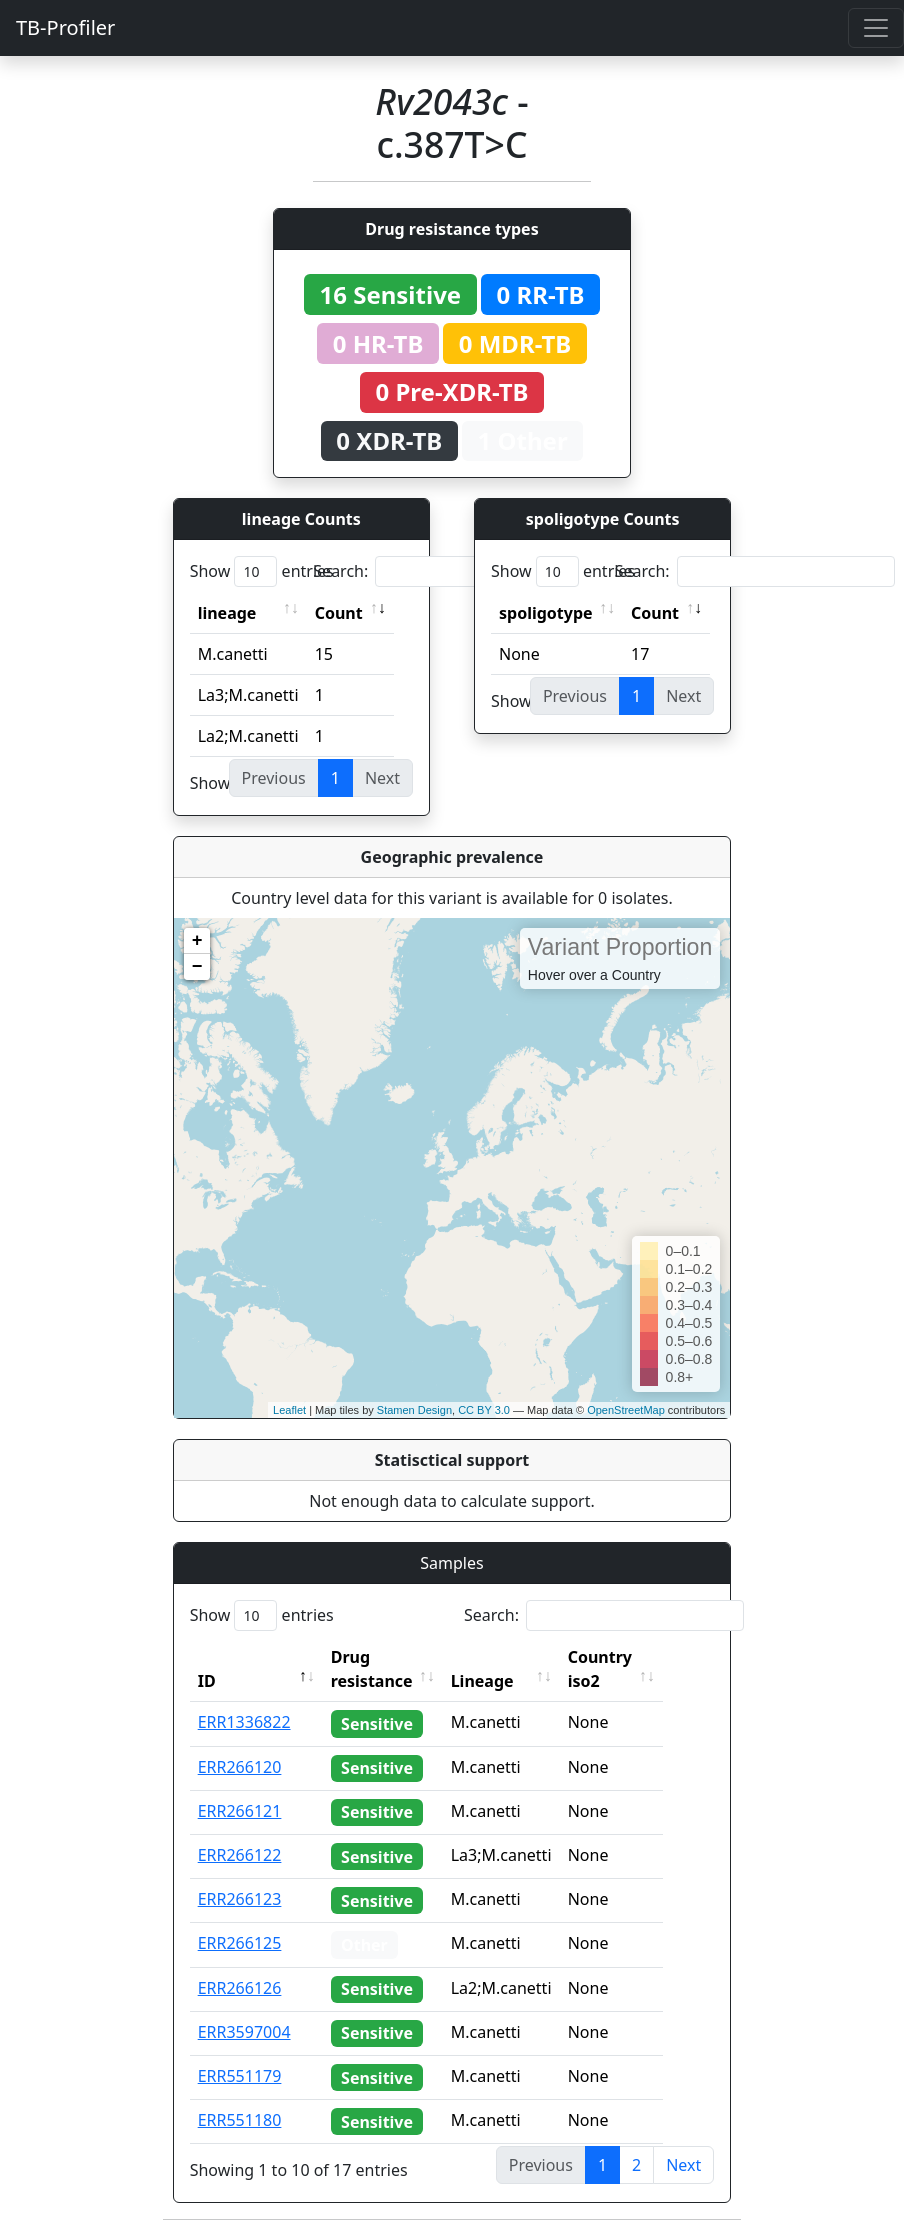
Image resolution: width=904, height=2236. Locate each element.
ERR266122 (240, 1855)
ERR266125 (240, 1943)
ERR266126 (240, 1988)
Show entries (262, 571)
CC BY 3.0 (484, 1410)
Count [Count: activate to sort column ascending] (339, 613)
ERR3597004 (244, 2032)
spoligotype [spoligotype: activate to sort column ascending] (546, 613)
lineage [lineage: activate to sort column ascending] (227, 613)
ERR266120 (240, 1767)
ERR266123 (240, 1899)
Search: (453, 571)
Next (683, 2165)
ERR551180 (240, 2120)
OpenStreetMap (626, 1410)
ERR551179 (240, 2076)
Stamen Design (414, 1410)
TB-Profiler (65, 27)
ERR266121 (240, 1811)
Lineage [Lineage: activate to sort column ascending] (511, 1681)
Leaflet (289, 1410)
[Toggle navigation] (876, 28)
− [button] (197, 967)
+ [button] (197, 941)
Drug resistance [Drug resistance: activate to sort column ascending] (372, 1669)
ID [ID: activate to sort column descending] (207, 1681)
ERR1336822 (244, 1722)
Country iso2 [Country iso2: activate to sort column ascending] (629, 1669)
